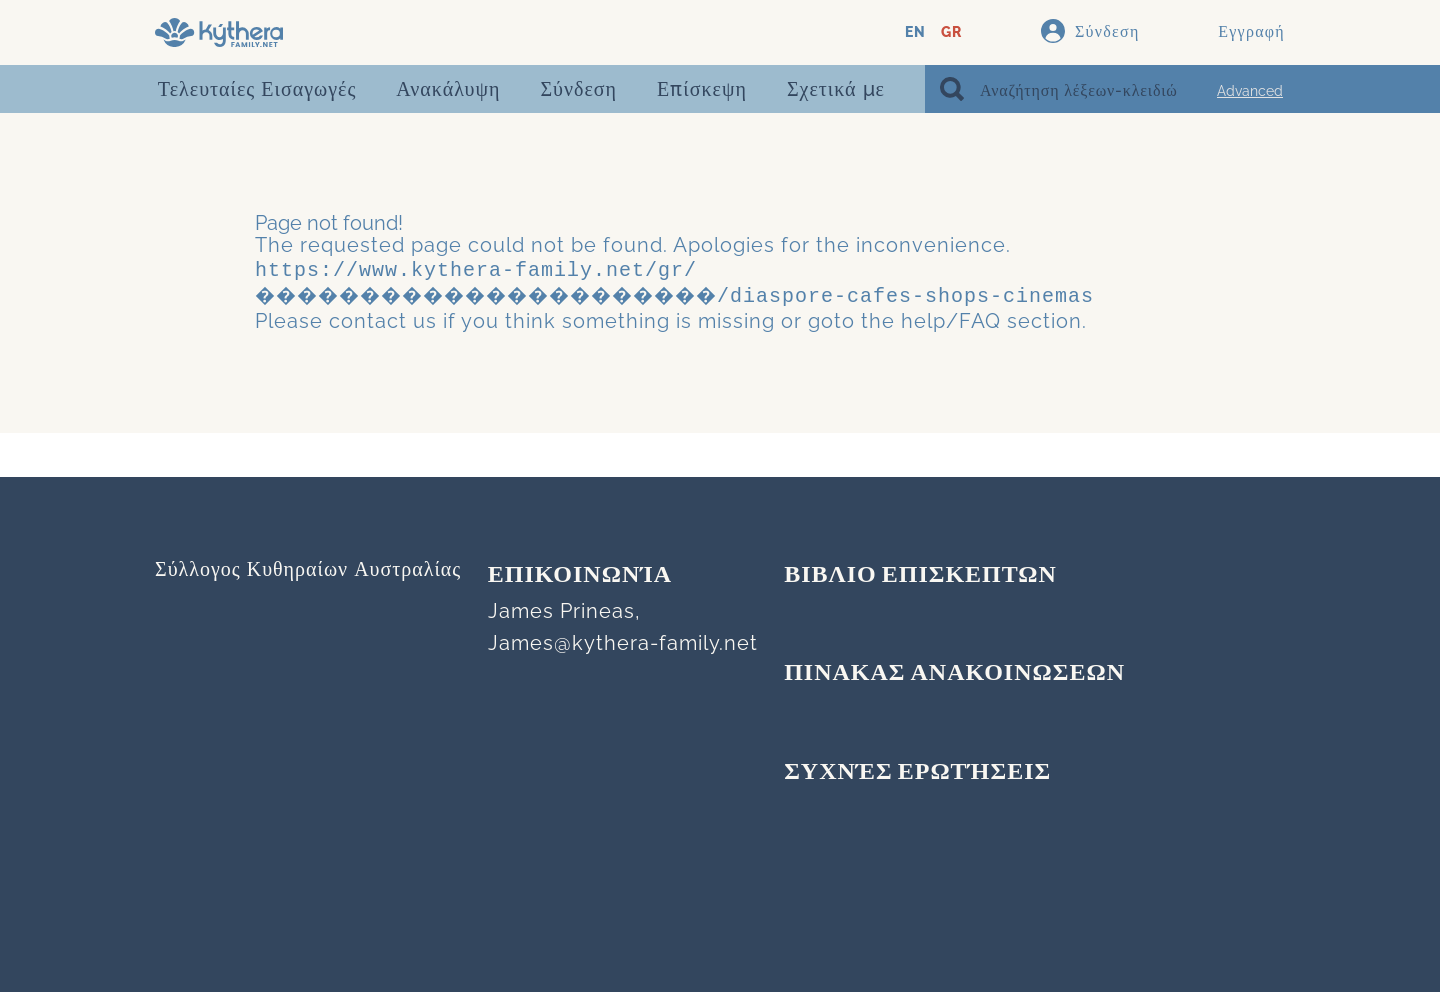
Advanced (1250, 91)
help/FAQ (951, 317)
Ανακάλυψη (448, 89)
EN (915, 32)
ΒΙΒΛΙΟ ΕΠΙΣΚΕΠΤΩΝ (920, 576)
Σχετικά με (836, 89)
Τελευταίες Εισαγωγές (257, 89)
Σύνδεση (578, 89)
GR (951, 32)
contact (368, 317)
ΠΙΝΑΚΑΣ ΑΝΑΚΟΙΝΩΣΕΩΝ (954, 674)
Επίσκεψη (702, 89)
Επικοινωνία (580, 576)
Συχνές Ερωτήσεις (917, 773)
